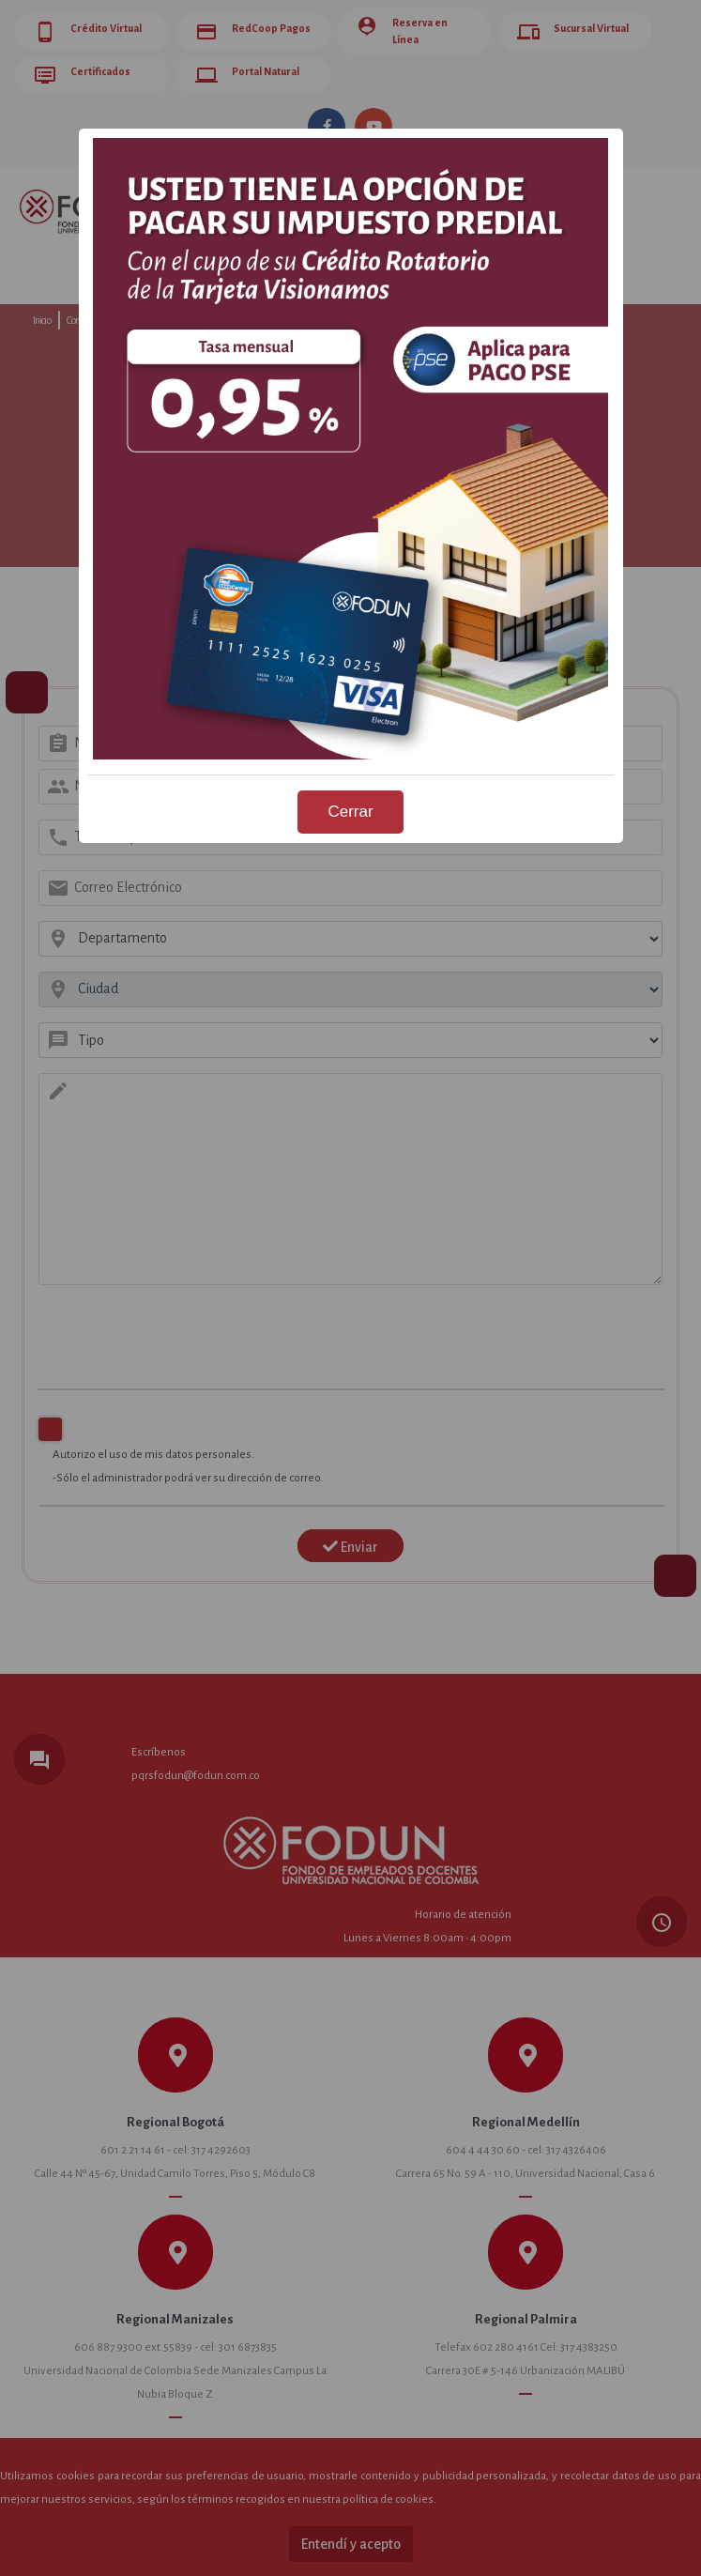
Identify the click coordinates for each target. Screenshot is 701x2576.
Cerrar (350, 811)
